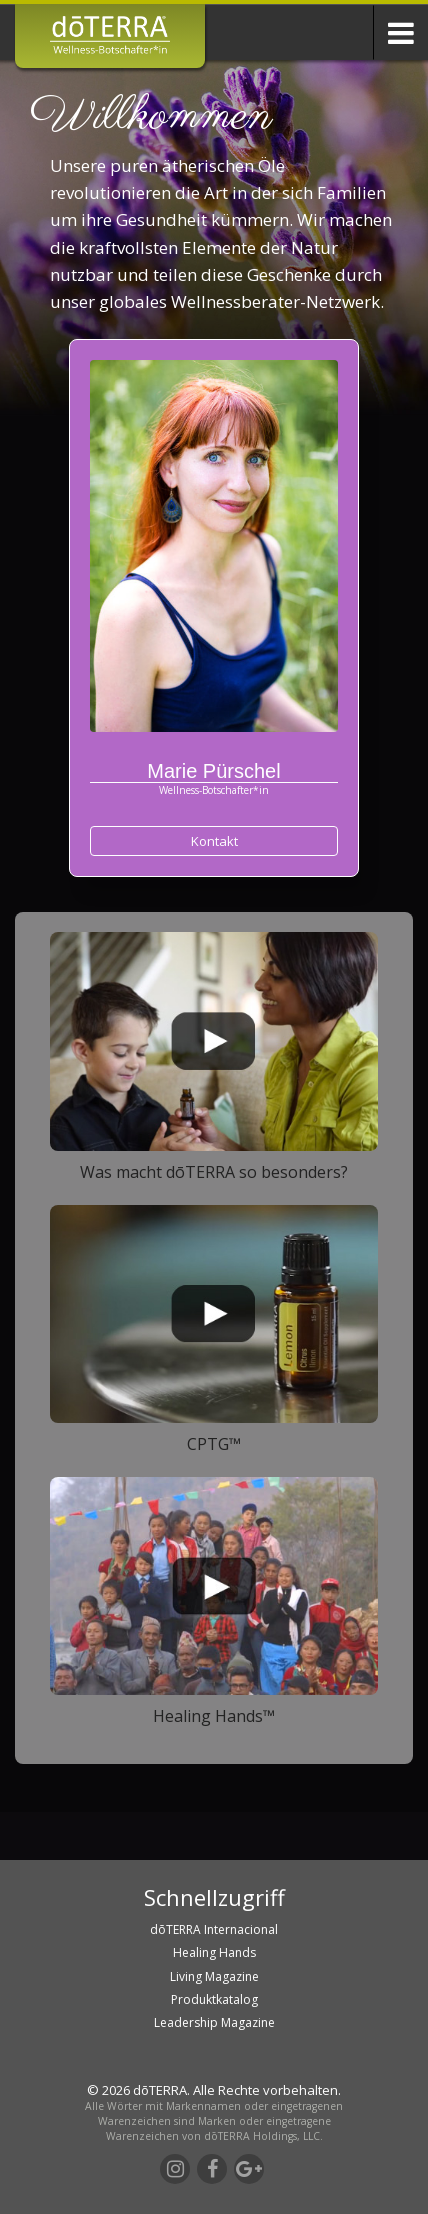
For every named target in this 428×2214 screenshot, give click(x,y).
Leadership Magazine (214, 2022)
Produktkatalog (214, 1999)
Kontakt (214, 841)
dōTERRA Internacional (214, 1929)
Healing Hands (214, 1952)
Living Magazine (214, 1976)
